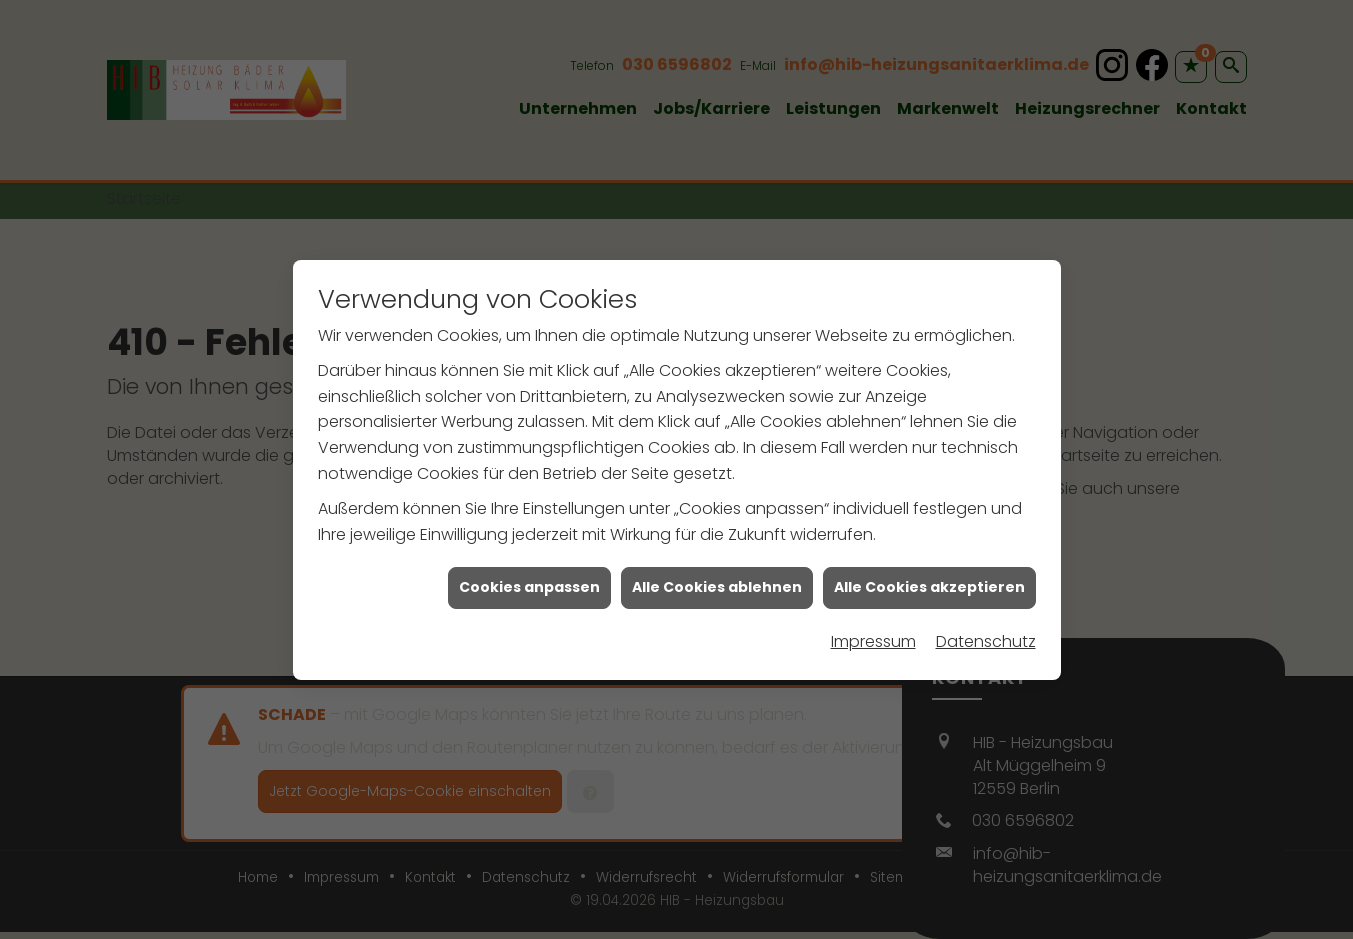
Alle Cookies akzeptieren (929, 585)
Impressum (873, 638)
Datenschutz (986, 638)
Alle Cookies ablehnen (717, 585)
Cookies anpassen (529, 585)
